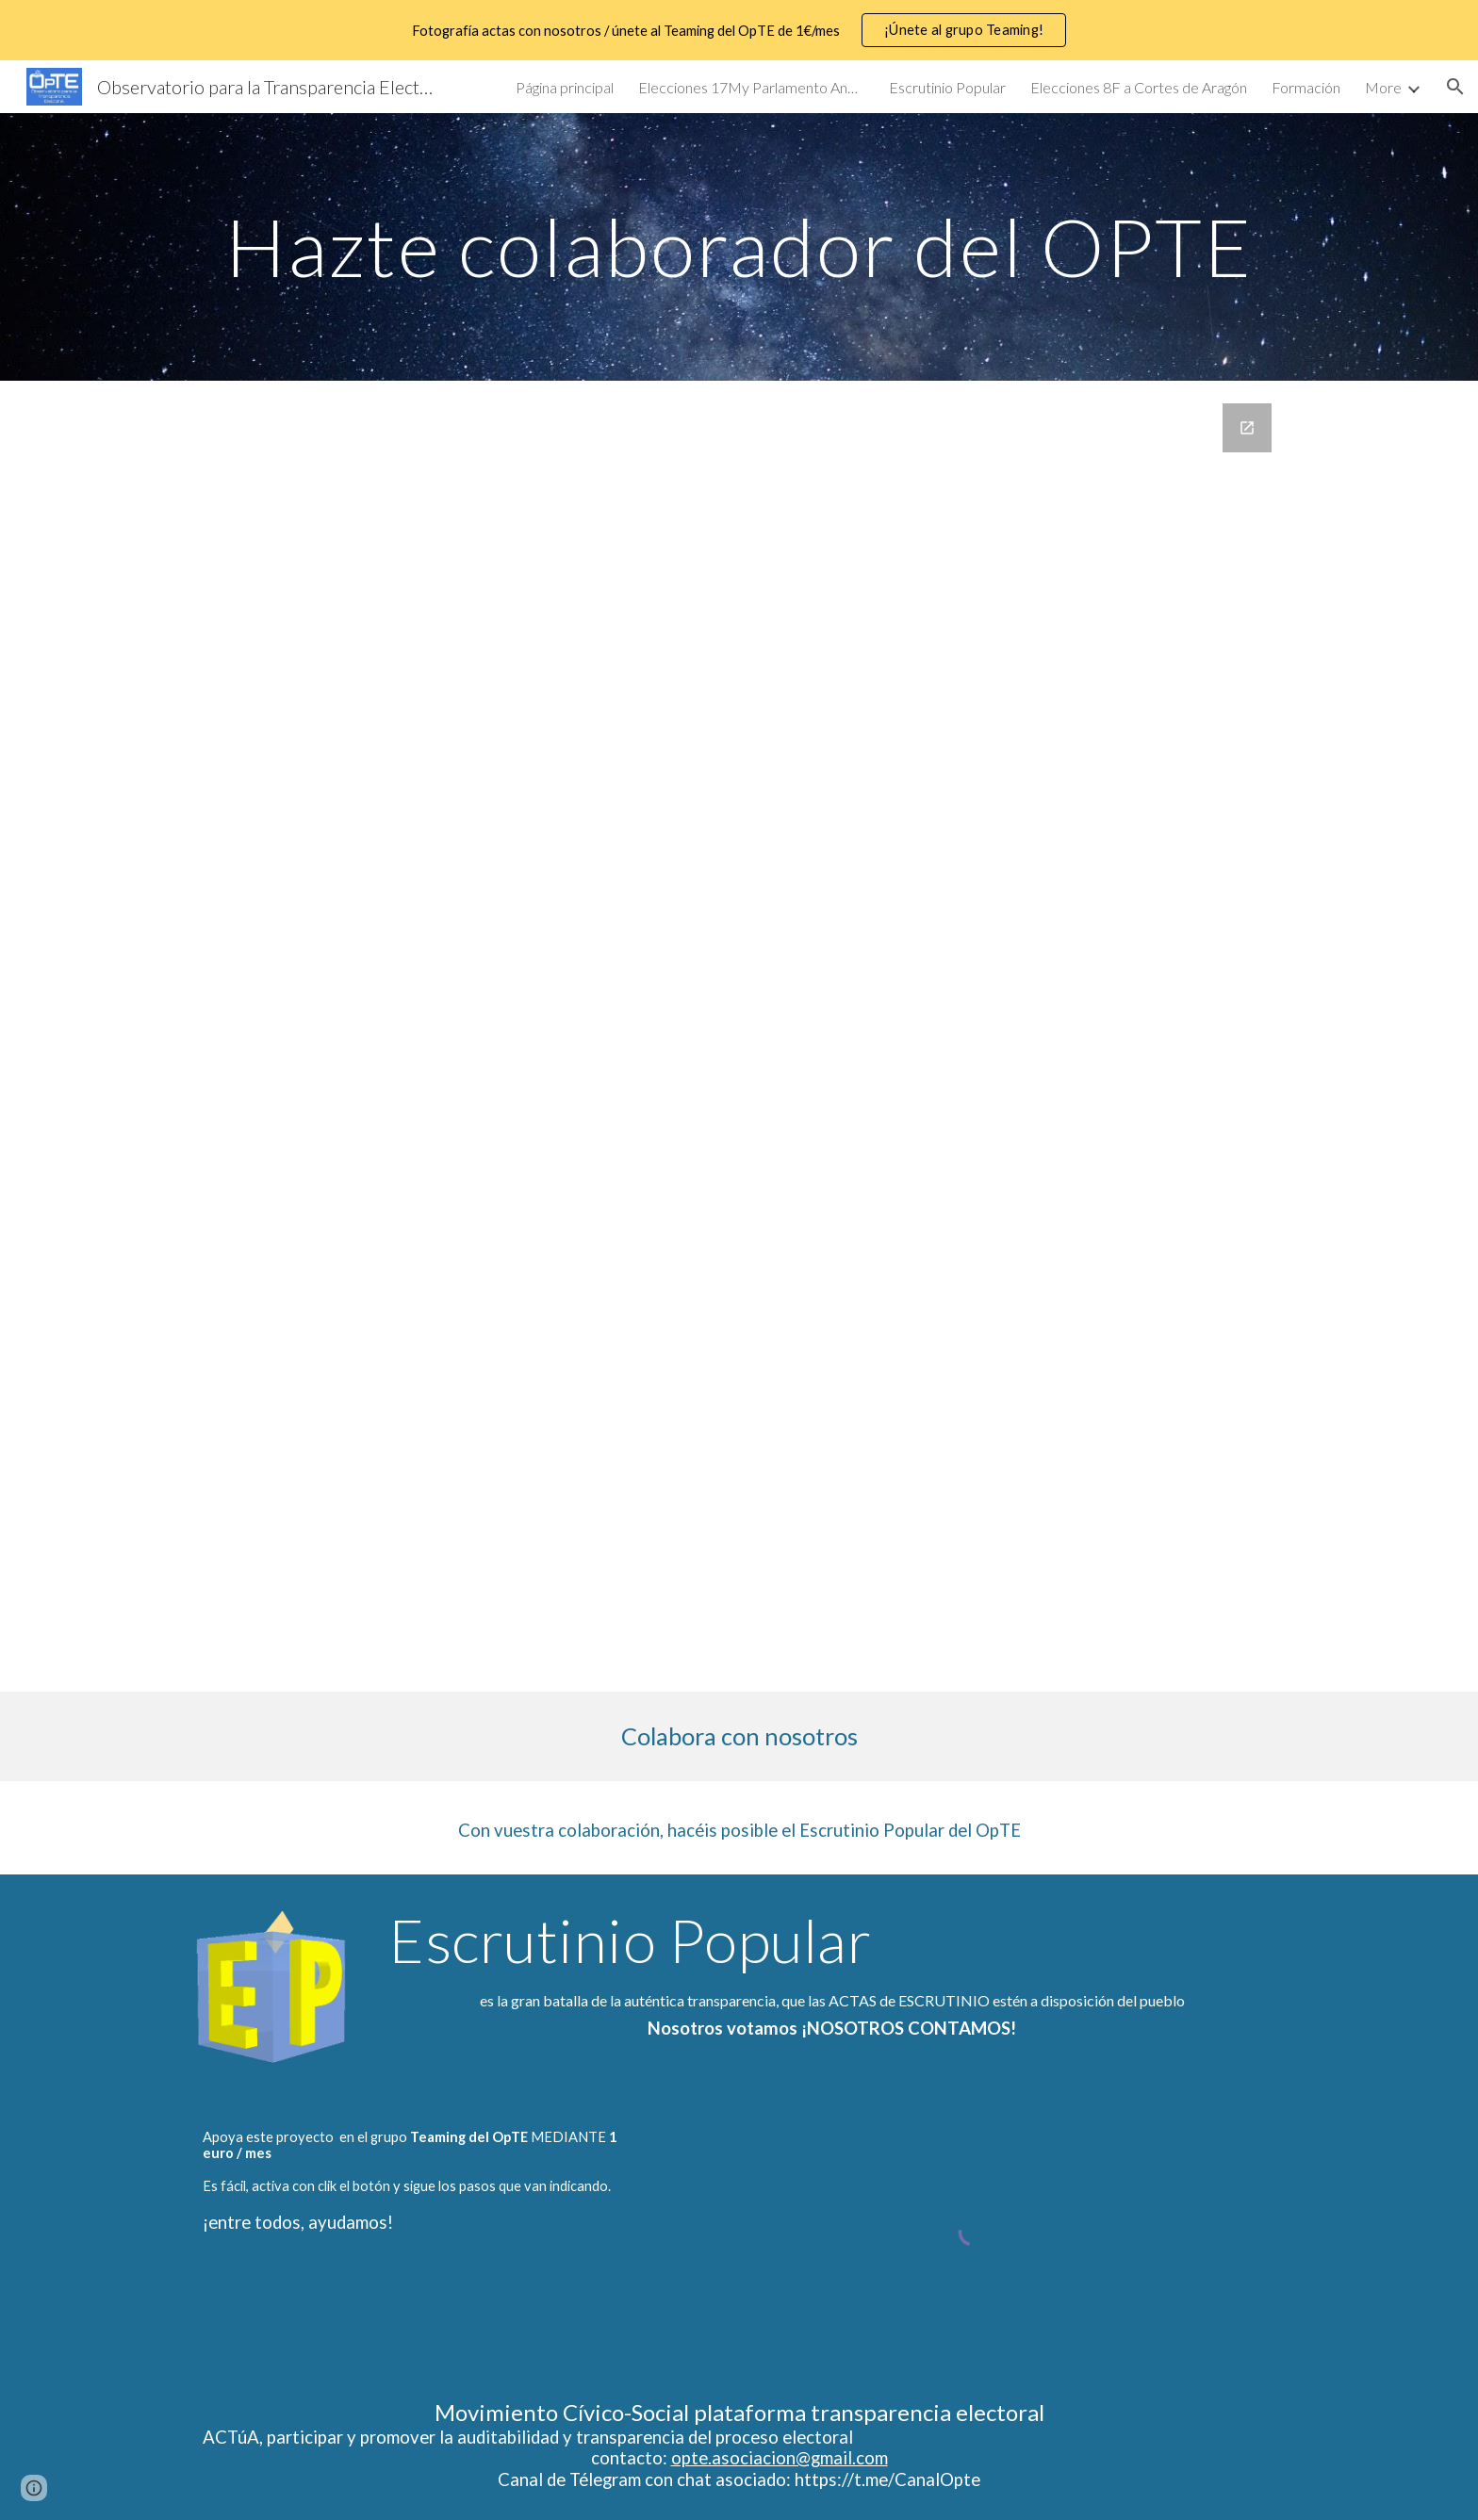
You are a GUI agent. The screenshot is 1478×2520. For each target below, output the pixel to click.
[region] (739, 30)
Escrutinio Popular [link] (947, 87)
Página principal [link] (565, 87)
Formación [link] (1306, 87)
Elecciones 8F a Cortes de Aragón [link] (1138, 87)
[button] (1455, 86)
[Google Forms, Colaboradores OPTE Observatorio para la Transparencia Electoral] (739, 1036)
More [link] (1383, 87)
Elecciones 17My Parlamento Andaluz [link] (751, 87)
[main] (739, 246)
